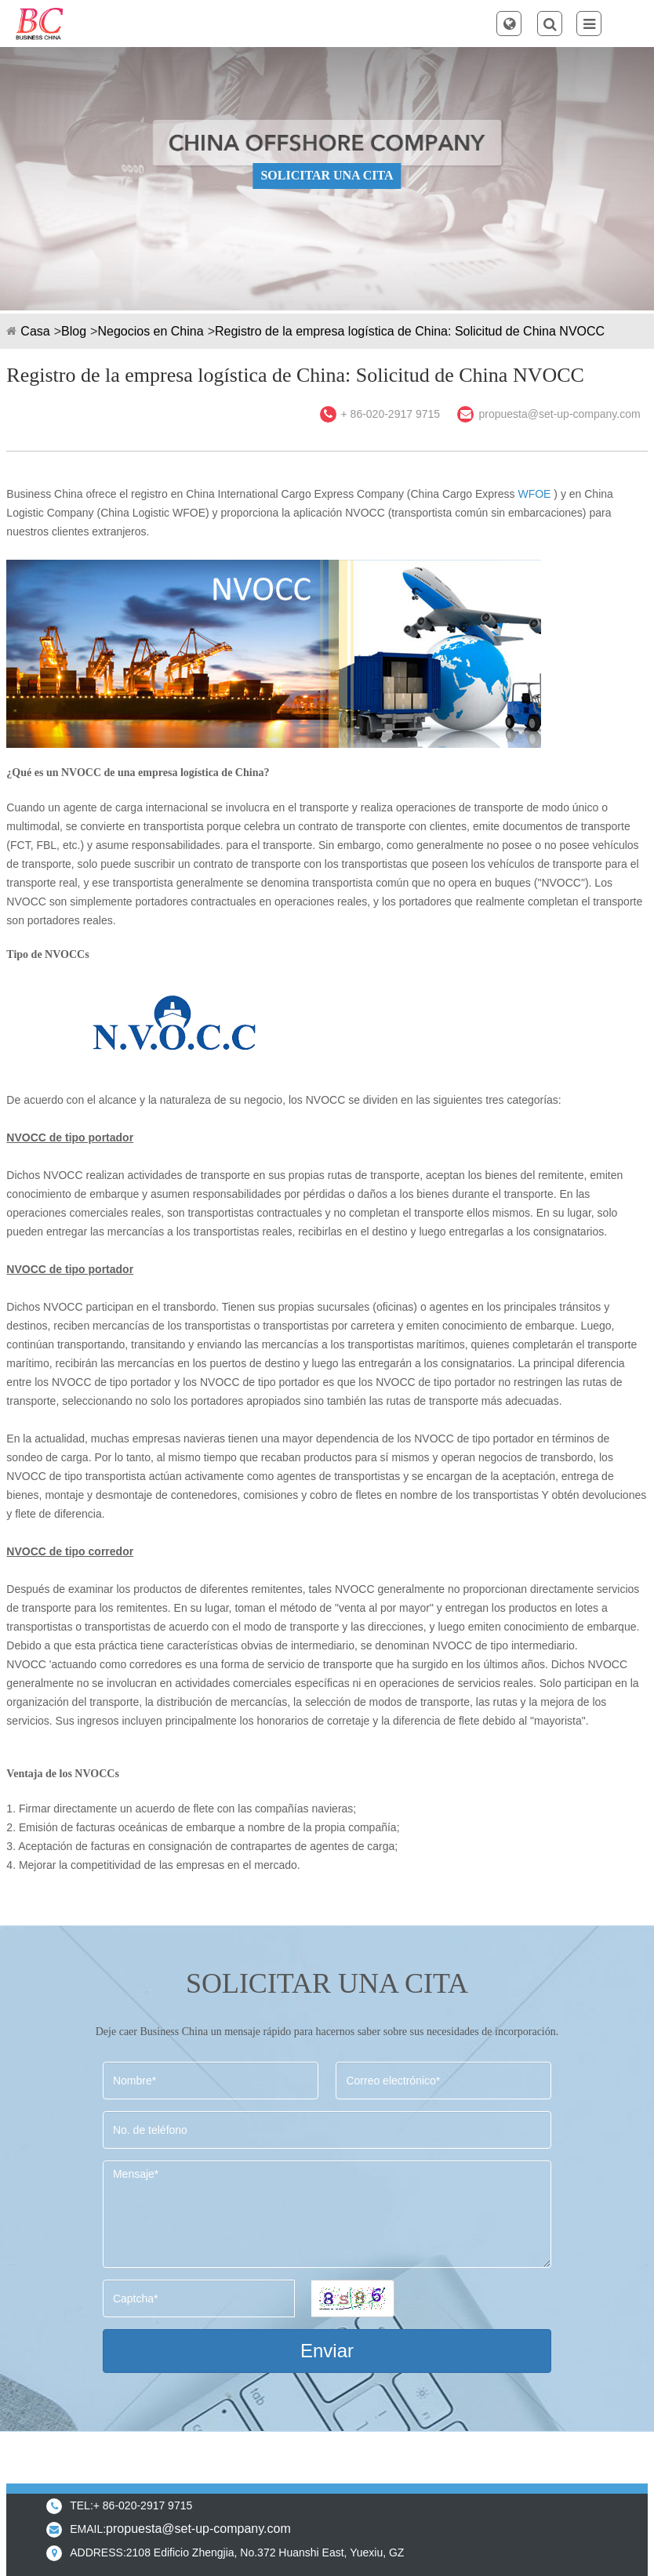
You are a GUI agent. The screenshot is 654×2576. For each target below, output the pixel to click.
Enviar (327, 2350)
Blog (73, 331)
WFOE (534, 494)
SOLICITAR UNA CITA (326, 175)
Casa (34, 331)
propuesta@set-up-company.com (559, 414)
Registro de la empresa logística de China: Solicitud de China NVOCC (410, 331)
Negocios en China (150, 331)
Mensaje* (327, 2214)
